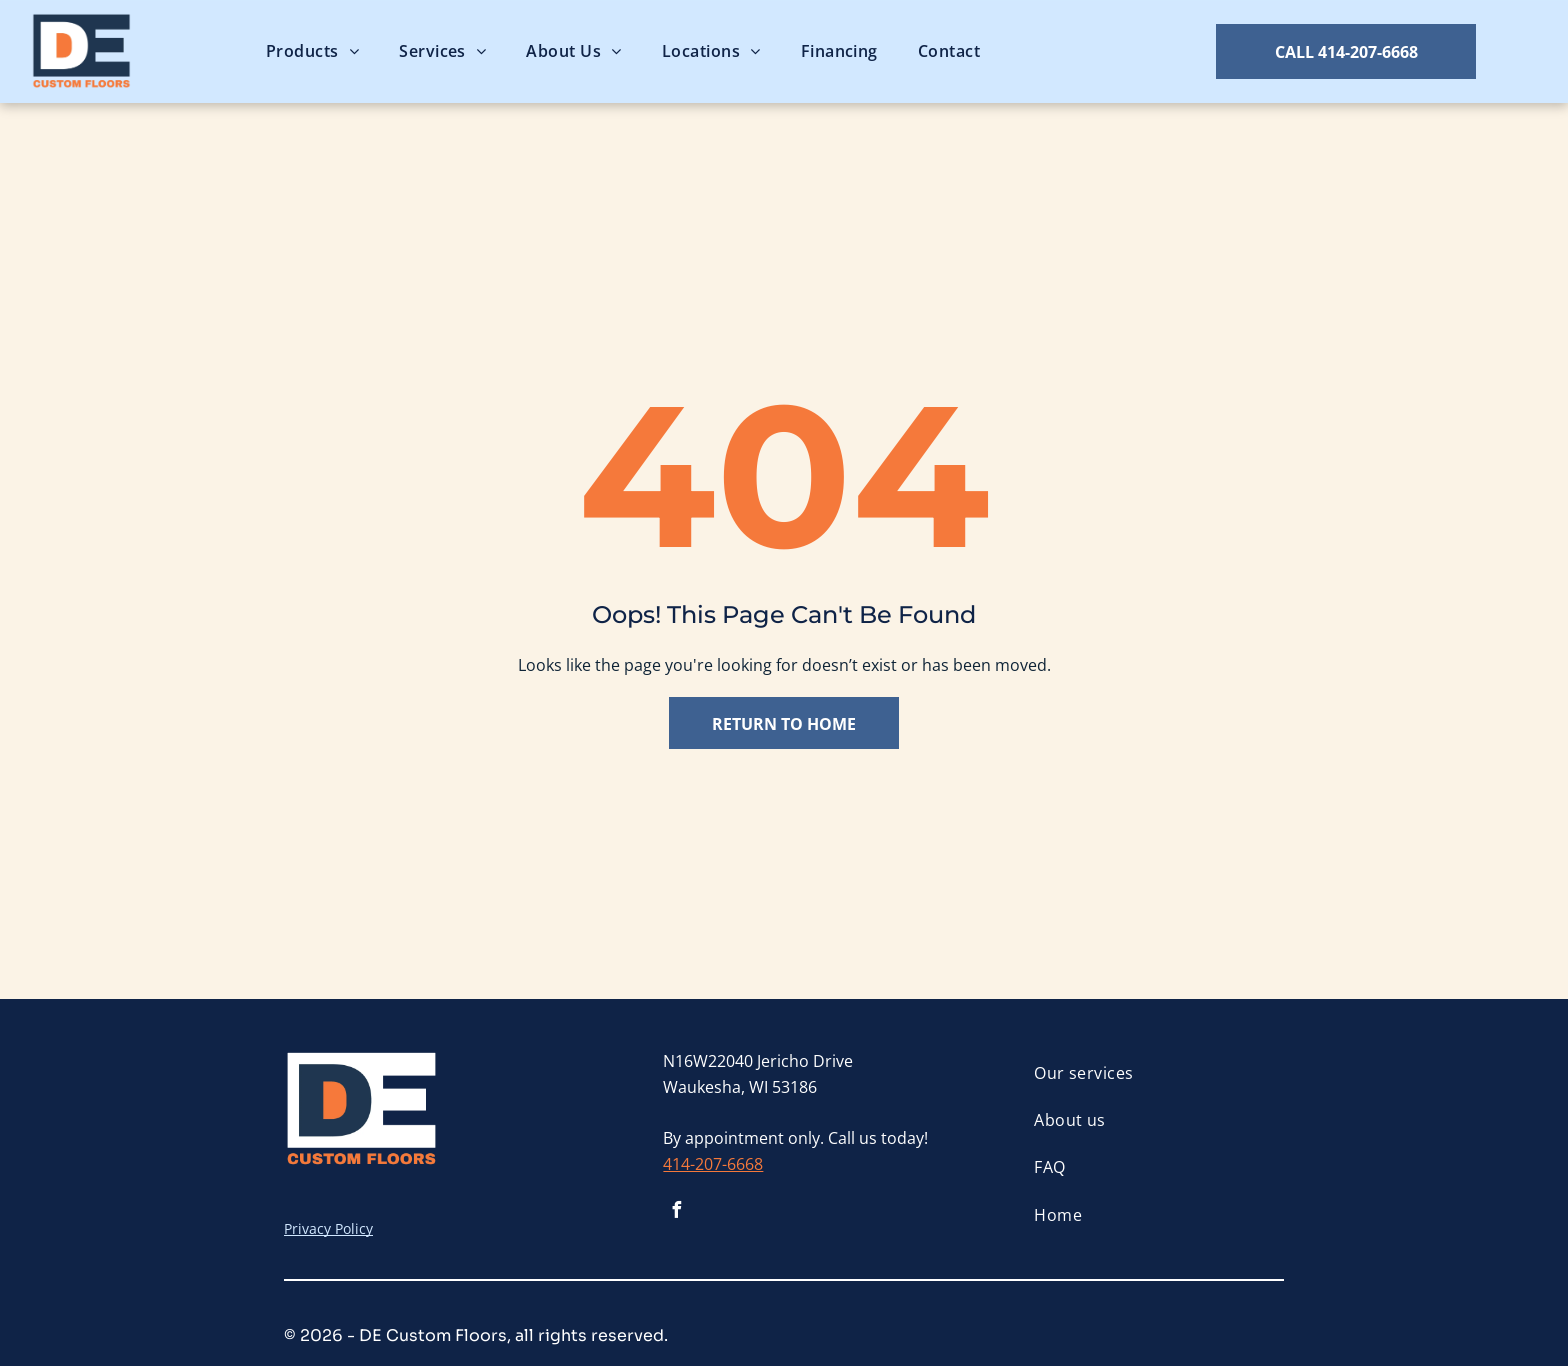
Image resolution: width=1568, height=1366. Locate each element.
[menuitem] (312, 51)
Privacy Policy (328, 1228)
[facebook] (676, 1212)
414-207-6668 (713, 1164)
